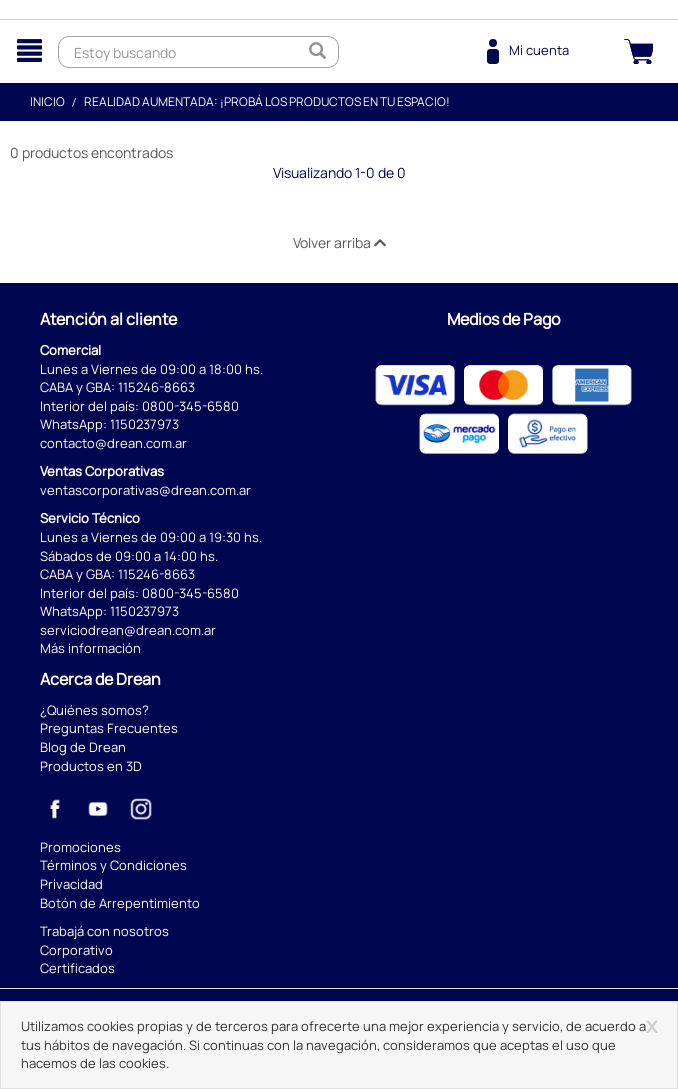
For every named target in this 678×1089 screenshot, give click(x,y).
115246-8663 (156, 387)
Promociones (80, 847)
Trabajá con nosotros (104, 931)
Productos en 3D (91, 766)
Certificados (77, 968)
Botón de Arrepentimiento (120, 903)
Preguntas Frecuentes (109, 728)
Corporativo (76, 950)
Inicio (47, 101)
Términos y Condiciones (113, 865)
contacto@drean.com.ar (113, 443)
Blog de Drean (83, 747)
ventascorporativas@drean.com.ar (145, 490)
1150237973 (144, 424)
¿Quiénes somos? (94, 710)
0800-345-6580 (190, 406)
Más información (90, 648)
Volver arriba (339, 242)
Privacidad (71, 884)
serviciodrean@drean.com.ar (128, 630)
